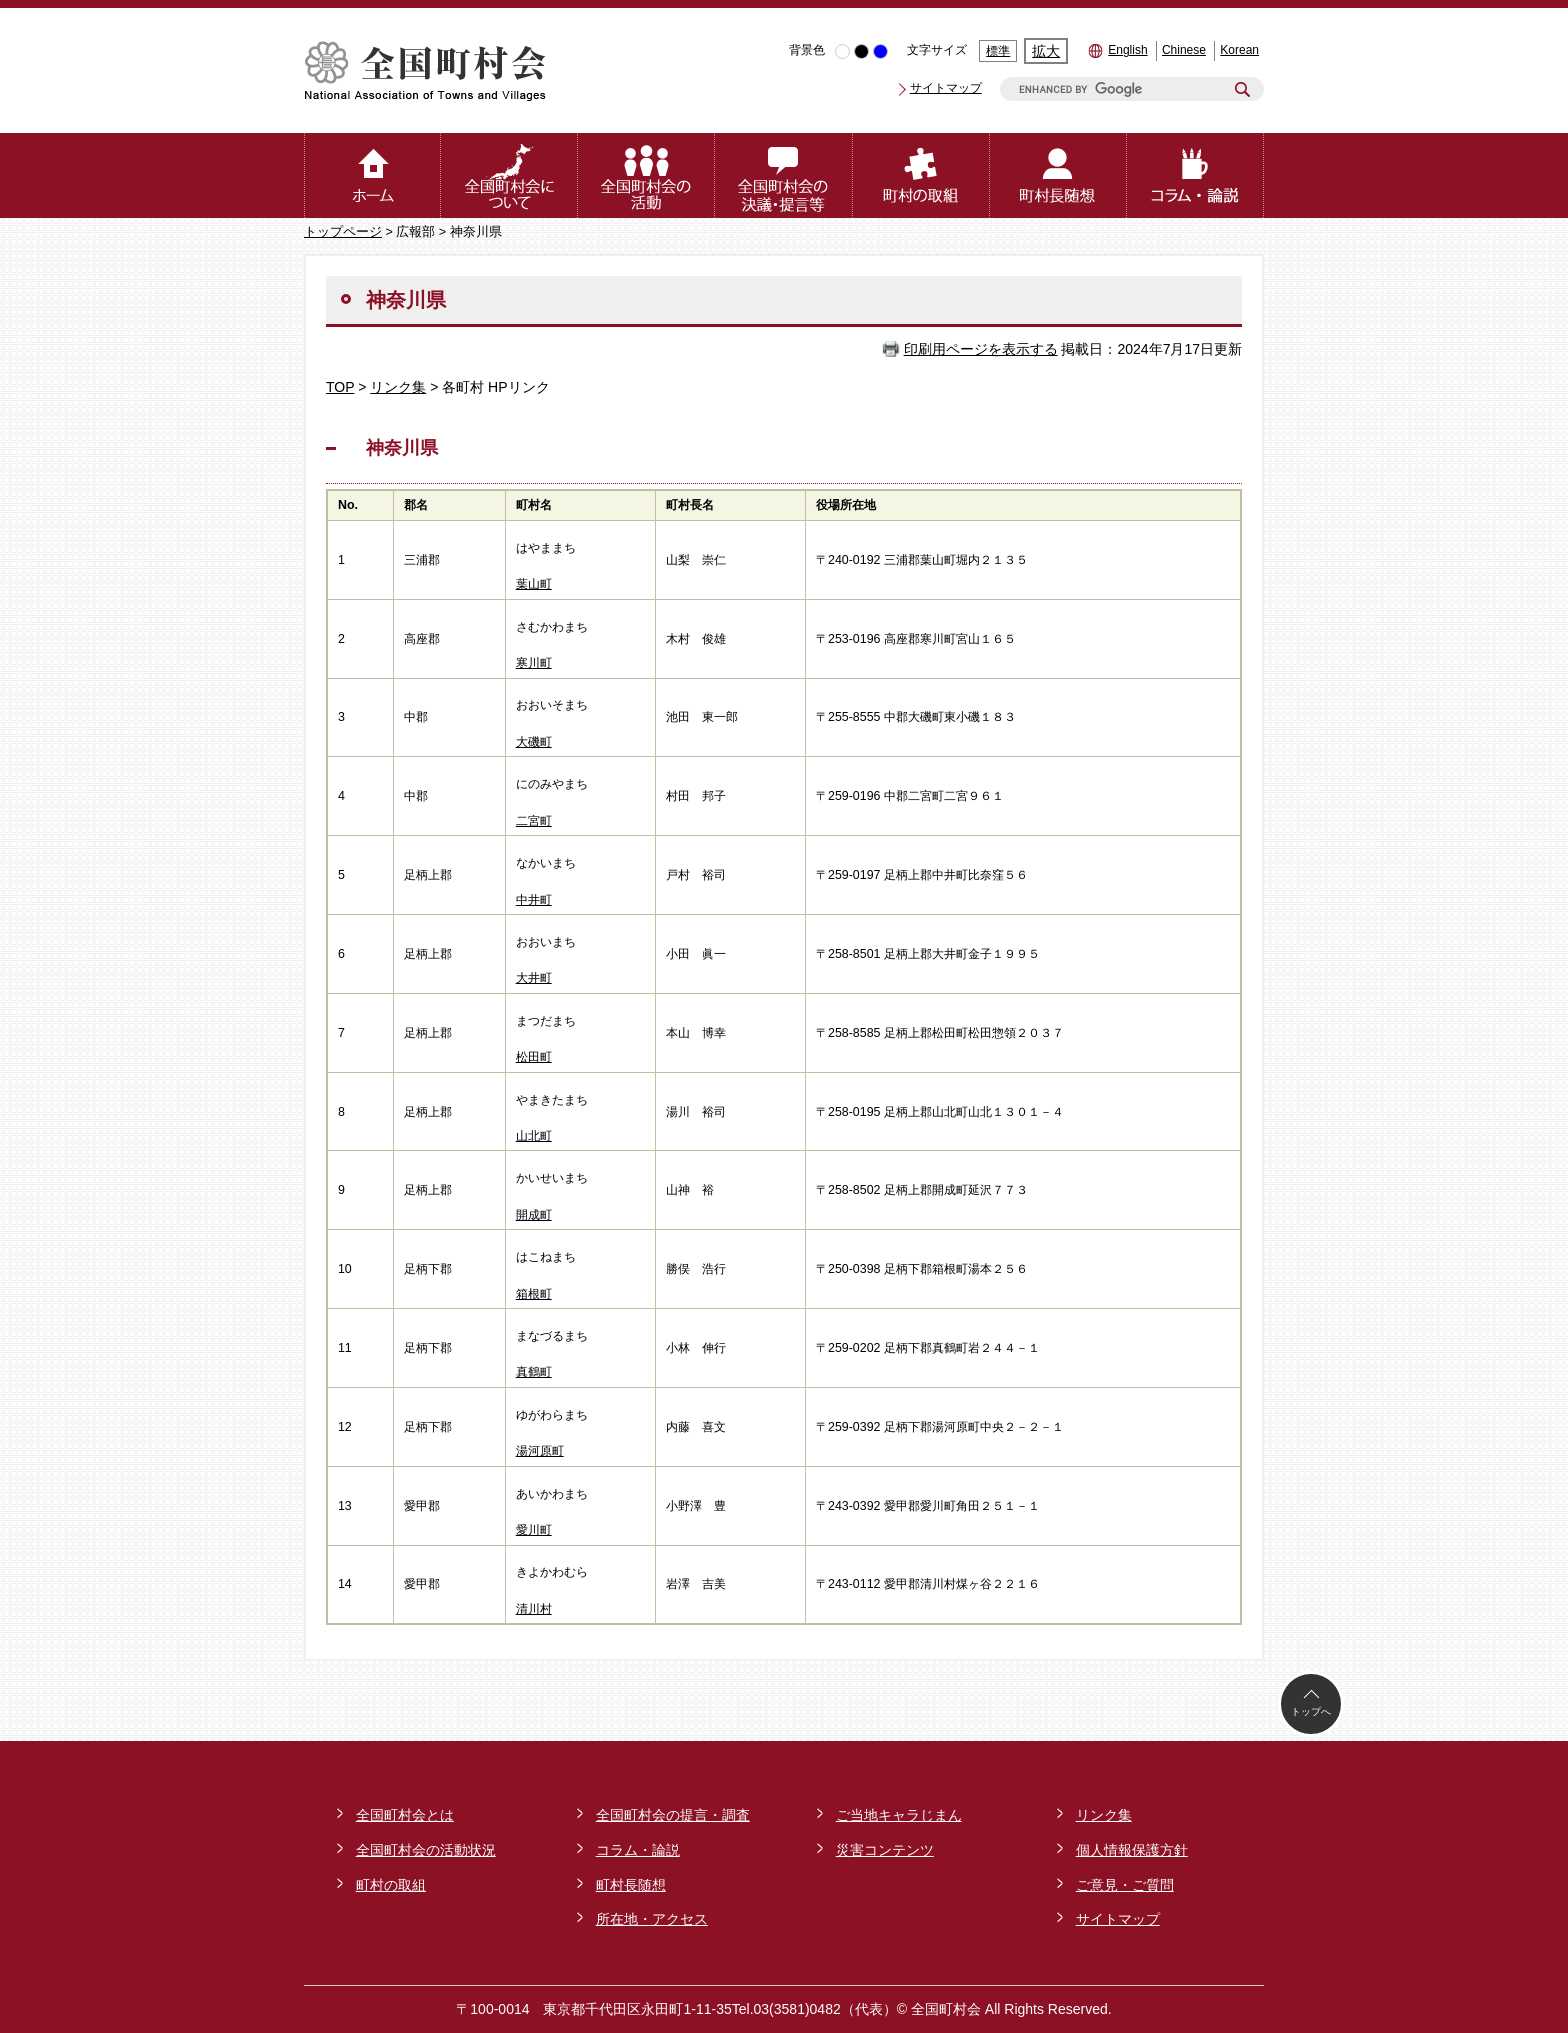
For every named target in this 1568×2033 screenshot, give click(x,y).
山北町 (534, 1136)
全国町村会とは (405, 1815)
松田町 (534, 1057)
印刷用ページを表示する (981, 349)
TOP (340, 387)
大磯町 (534, 742)
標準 (998, 51)
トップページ (343, 232)
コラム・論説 (638, 1850)
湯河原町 (540, 1451)
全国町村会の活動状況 (426, 1850)
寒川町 (534, 663)
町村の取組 (391, 1885)
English (1127, 50)
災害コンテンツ (885, 1850)
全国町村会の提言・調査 (673, 1815)
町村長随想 (631, 1885)
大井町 (534, 978)
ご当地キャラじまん (899, 1815)
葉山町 (534, 584)
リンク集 (398, 387)
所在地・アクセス (652, 1919)
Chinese (1184, 50)
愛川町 (534, 1530)
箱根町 (534, 1294)
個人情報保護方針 (1132, 1850)
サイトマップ (946, 88)
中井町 (534, 900)
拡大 (1046, 51)
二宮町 (534, 821)
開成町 (534, 1215)
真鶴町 (534, 1372)
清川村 (534, 1609)
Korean (1239, 50)
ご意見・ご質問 (1125, 1885)
